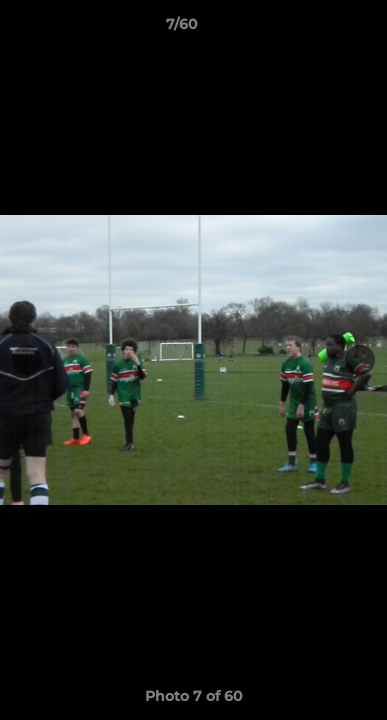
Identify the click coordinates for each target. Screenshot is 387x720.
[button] (315, 29)
